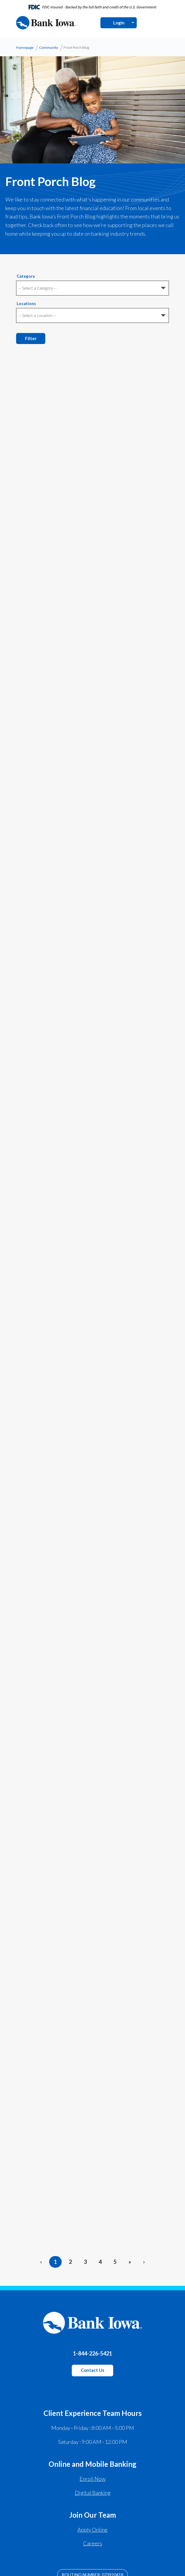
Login (119, 22)
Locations (26, 303)
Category (26, 276)
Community (48, 47)
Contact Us (92, 2370)
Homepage (25, 47)
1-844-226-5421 (92, 2353)
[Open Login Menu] (133, 22)
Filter (31, 338)
